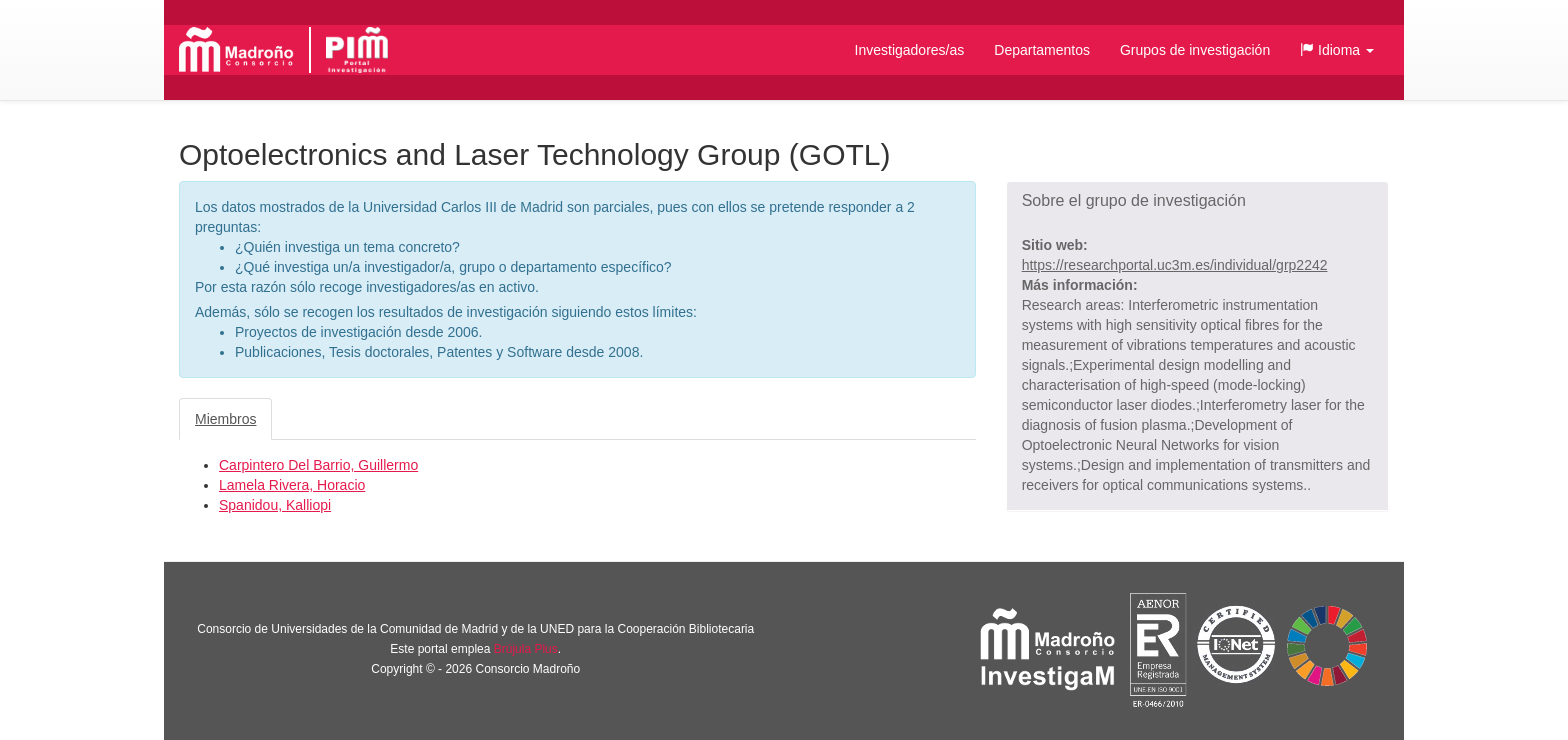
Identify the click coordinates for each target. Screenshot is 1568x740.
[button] (1337, 50)
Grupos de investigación (1195, 50)
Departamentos (1042, 50)
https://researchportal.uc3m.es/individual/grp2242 (1175, 265)
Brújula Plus (526, 649)
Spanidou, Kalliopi (275, 505)
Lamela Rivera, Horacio (292, 485)
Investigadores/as (910, 50)
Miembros (225, 419)
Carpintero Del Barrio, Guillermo (318, 465)
